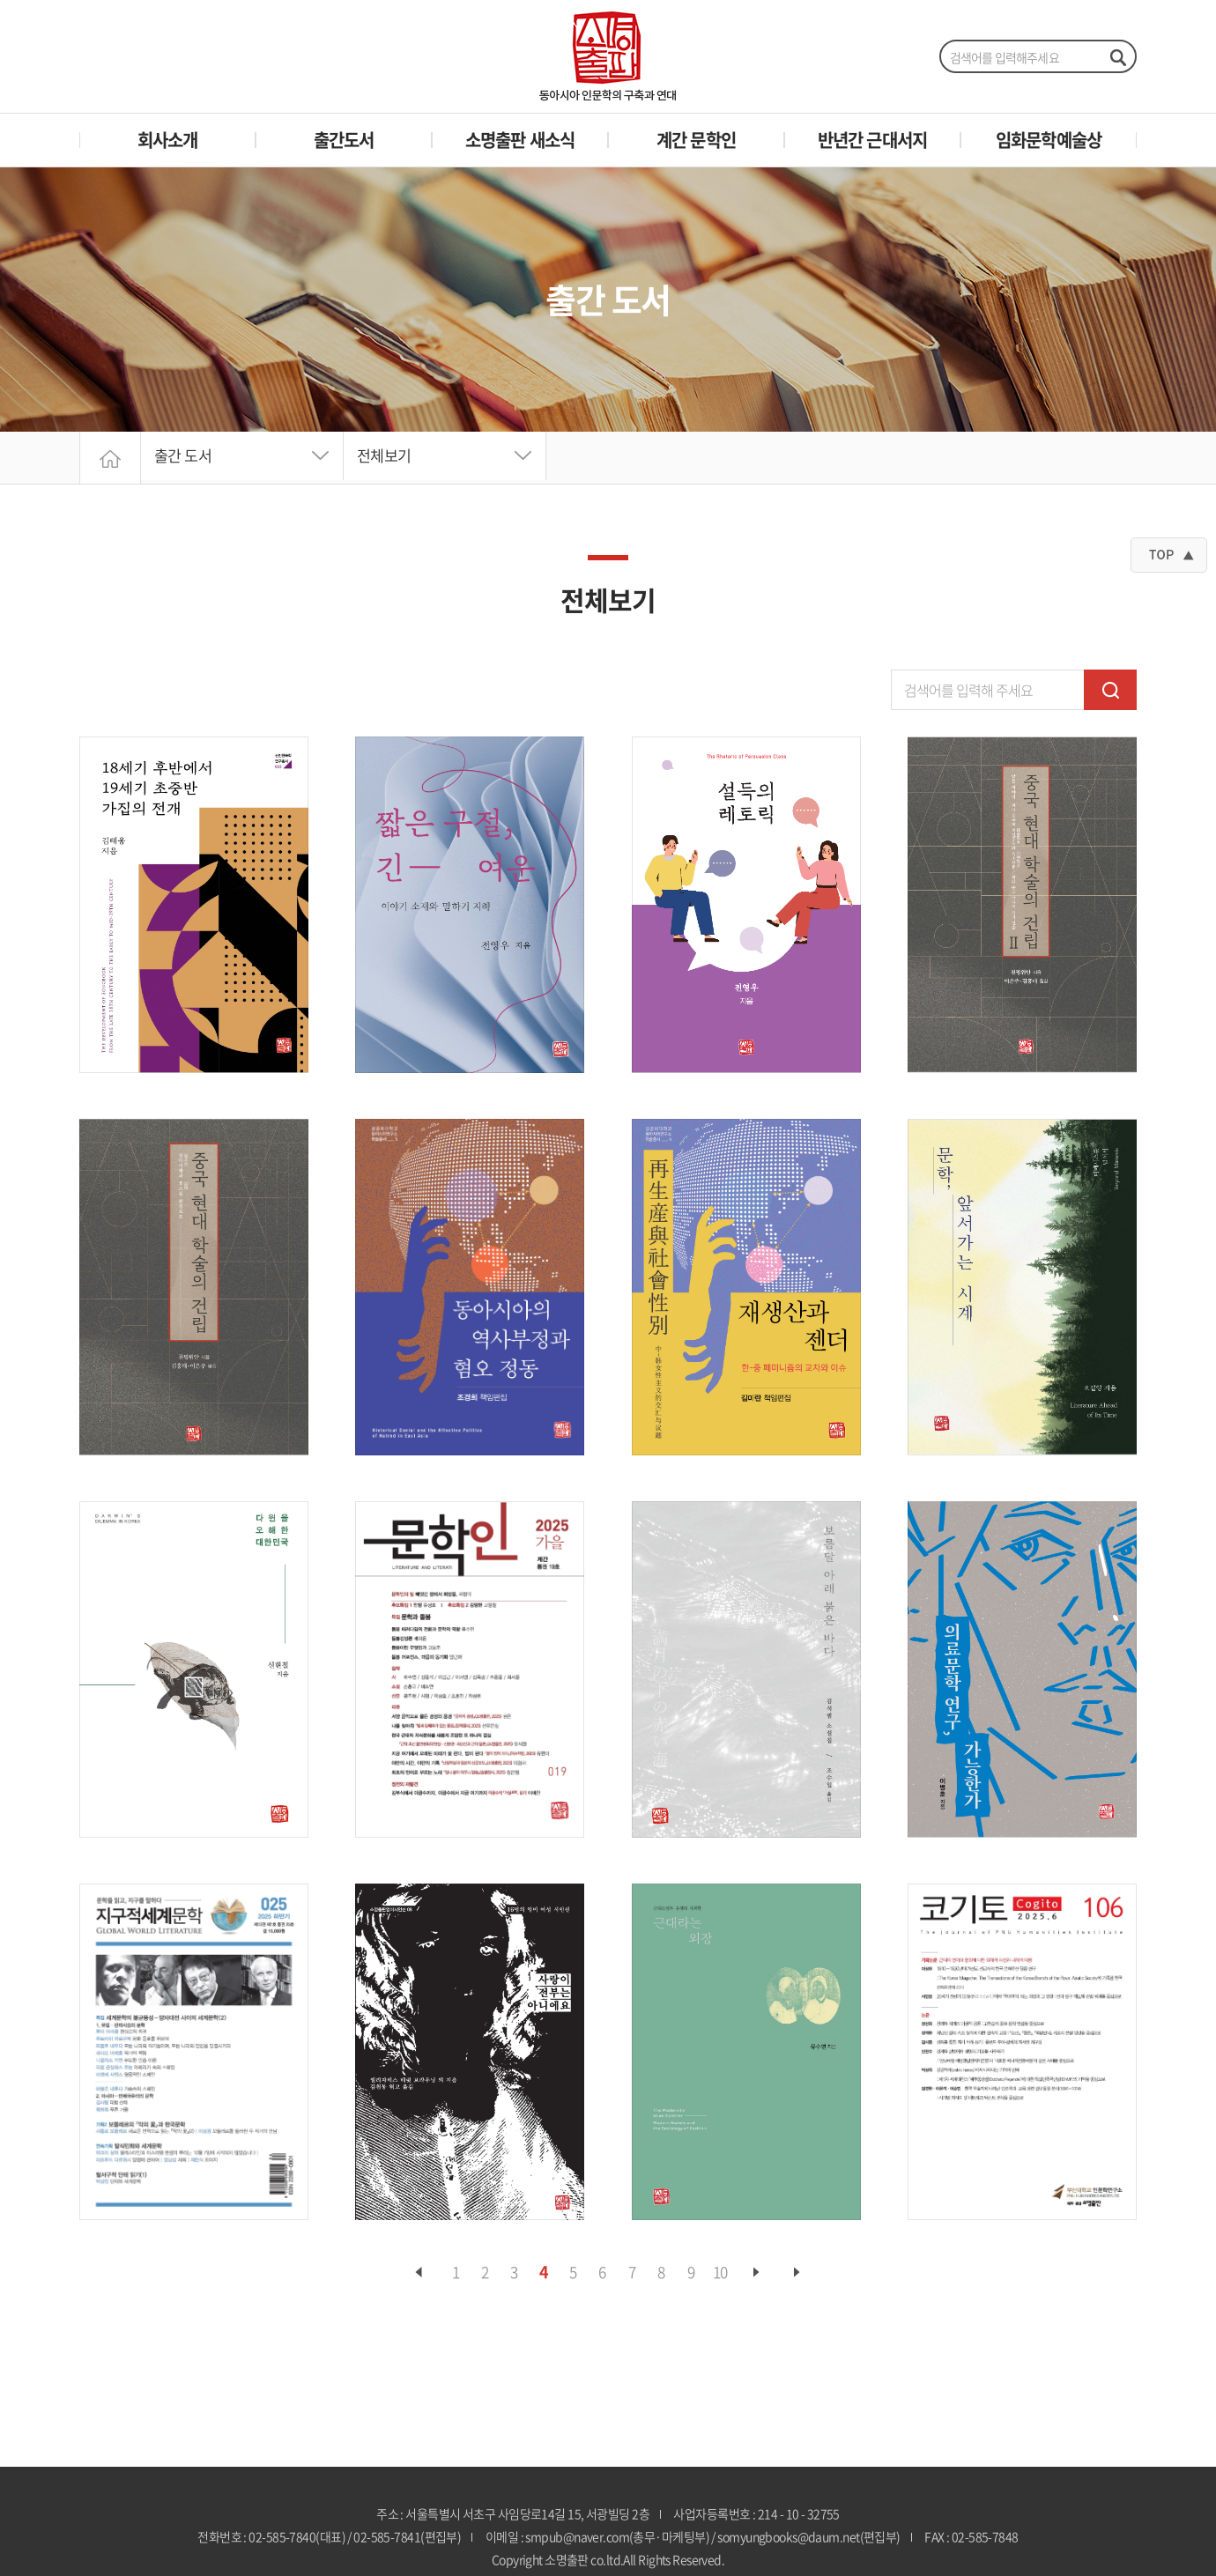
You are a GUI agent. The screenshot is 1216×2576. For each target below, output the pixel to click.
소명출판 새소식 (520, 139)
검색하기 (1117, 57)
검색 (1110, 690)
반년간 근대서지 (873, 139)
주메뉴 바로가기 (0, 0)
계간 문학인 (696, 139)
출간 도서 (184, 458)
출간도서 (344, 139)
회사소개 (167, 139)
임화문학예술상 (1048, 139)
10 (719, 2273)
